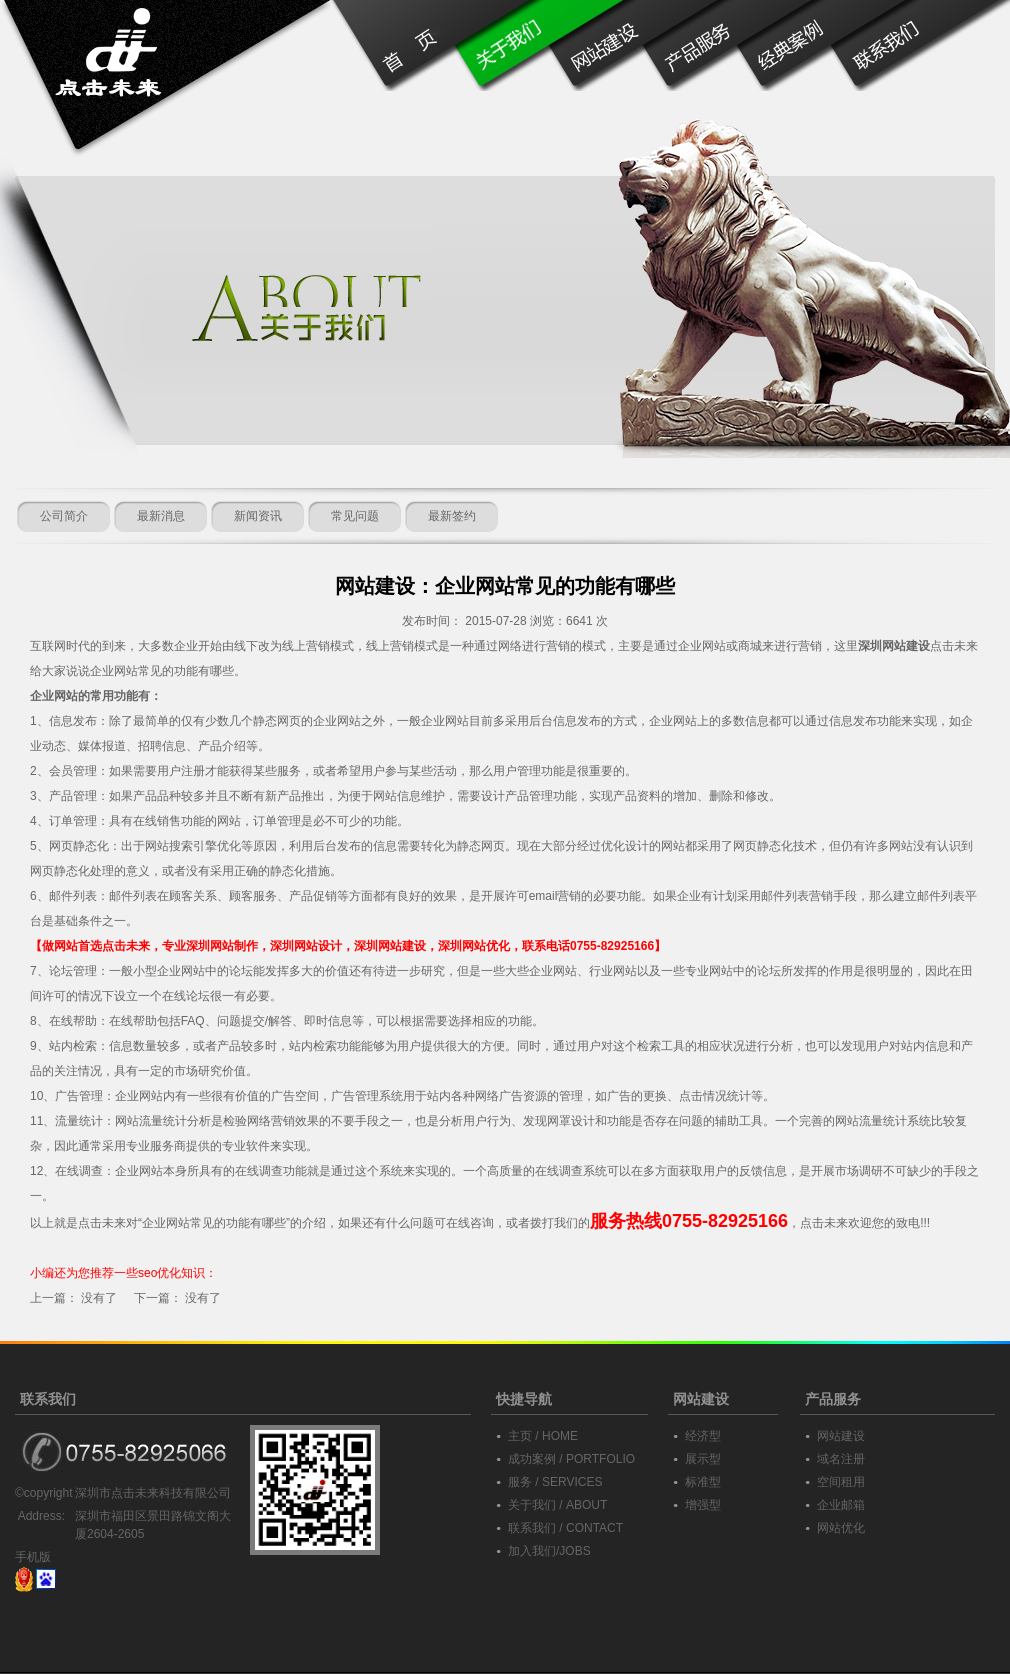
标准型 (703, 1482)
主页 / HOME (543, 1436)
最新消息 (161, 516)
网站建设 (841, 1436)
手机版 (33, 1557)
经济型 (703, 1436)
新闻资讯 (258, 516)
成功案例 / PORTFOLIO (571, 1459)
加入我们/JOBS (549, 1551)
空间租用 (841, 1482)
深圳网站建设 (894, 646)
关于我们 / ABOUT (557, 1505)
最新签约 (452, 516)
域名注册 (841, 1459)
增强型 (703, 1505)
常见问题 (355, 516)
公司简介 (64, 516)
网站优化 (841, 1528)
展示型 (703, 1459)
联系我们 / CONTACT (565, 1528)
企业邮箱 (841, 1505)
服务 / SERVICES (555, 1482)
